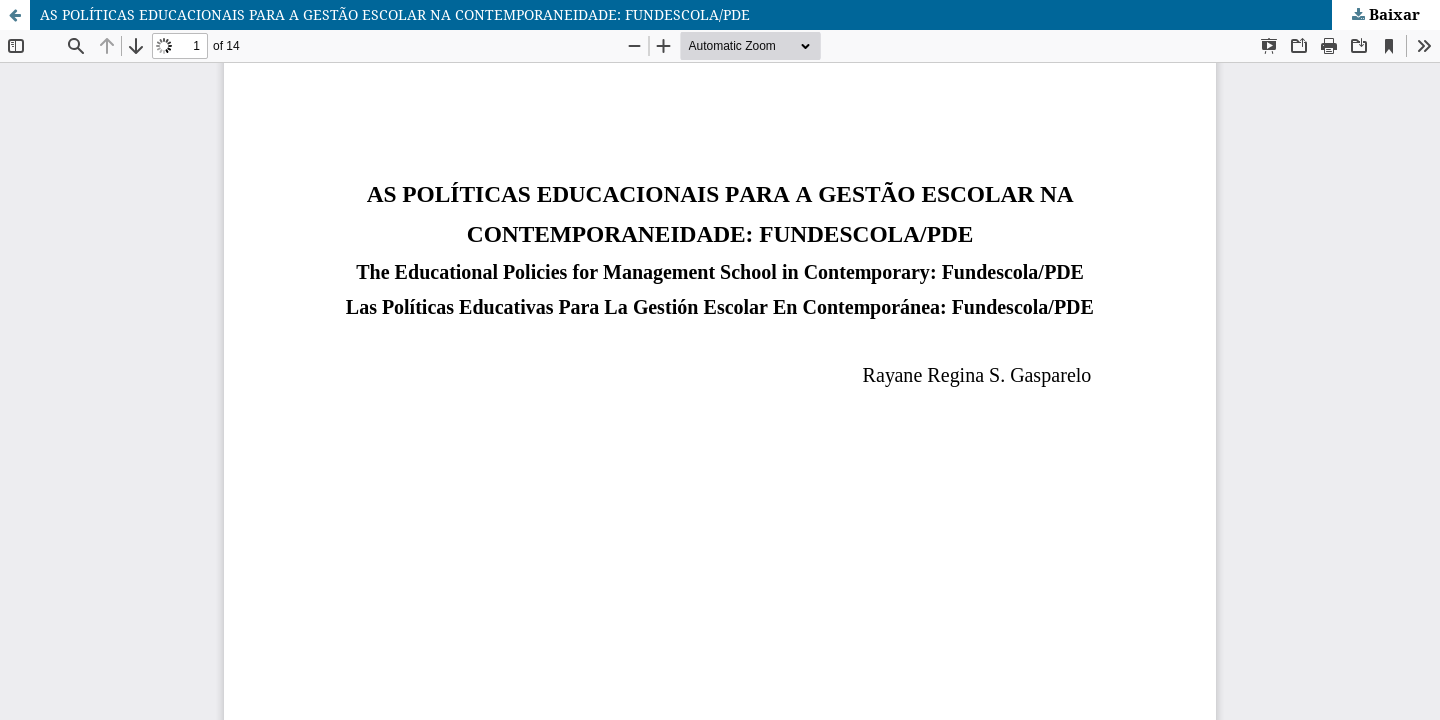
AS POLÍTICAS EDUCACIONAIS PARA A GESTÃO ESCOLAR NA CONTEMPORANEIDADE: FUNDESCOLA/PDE (395, 14)
